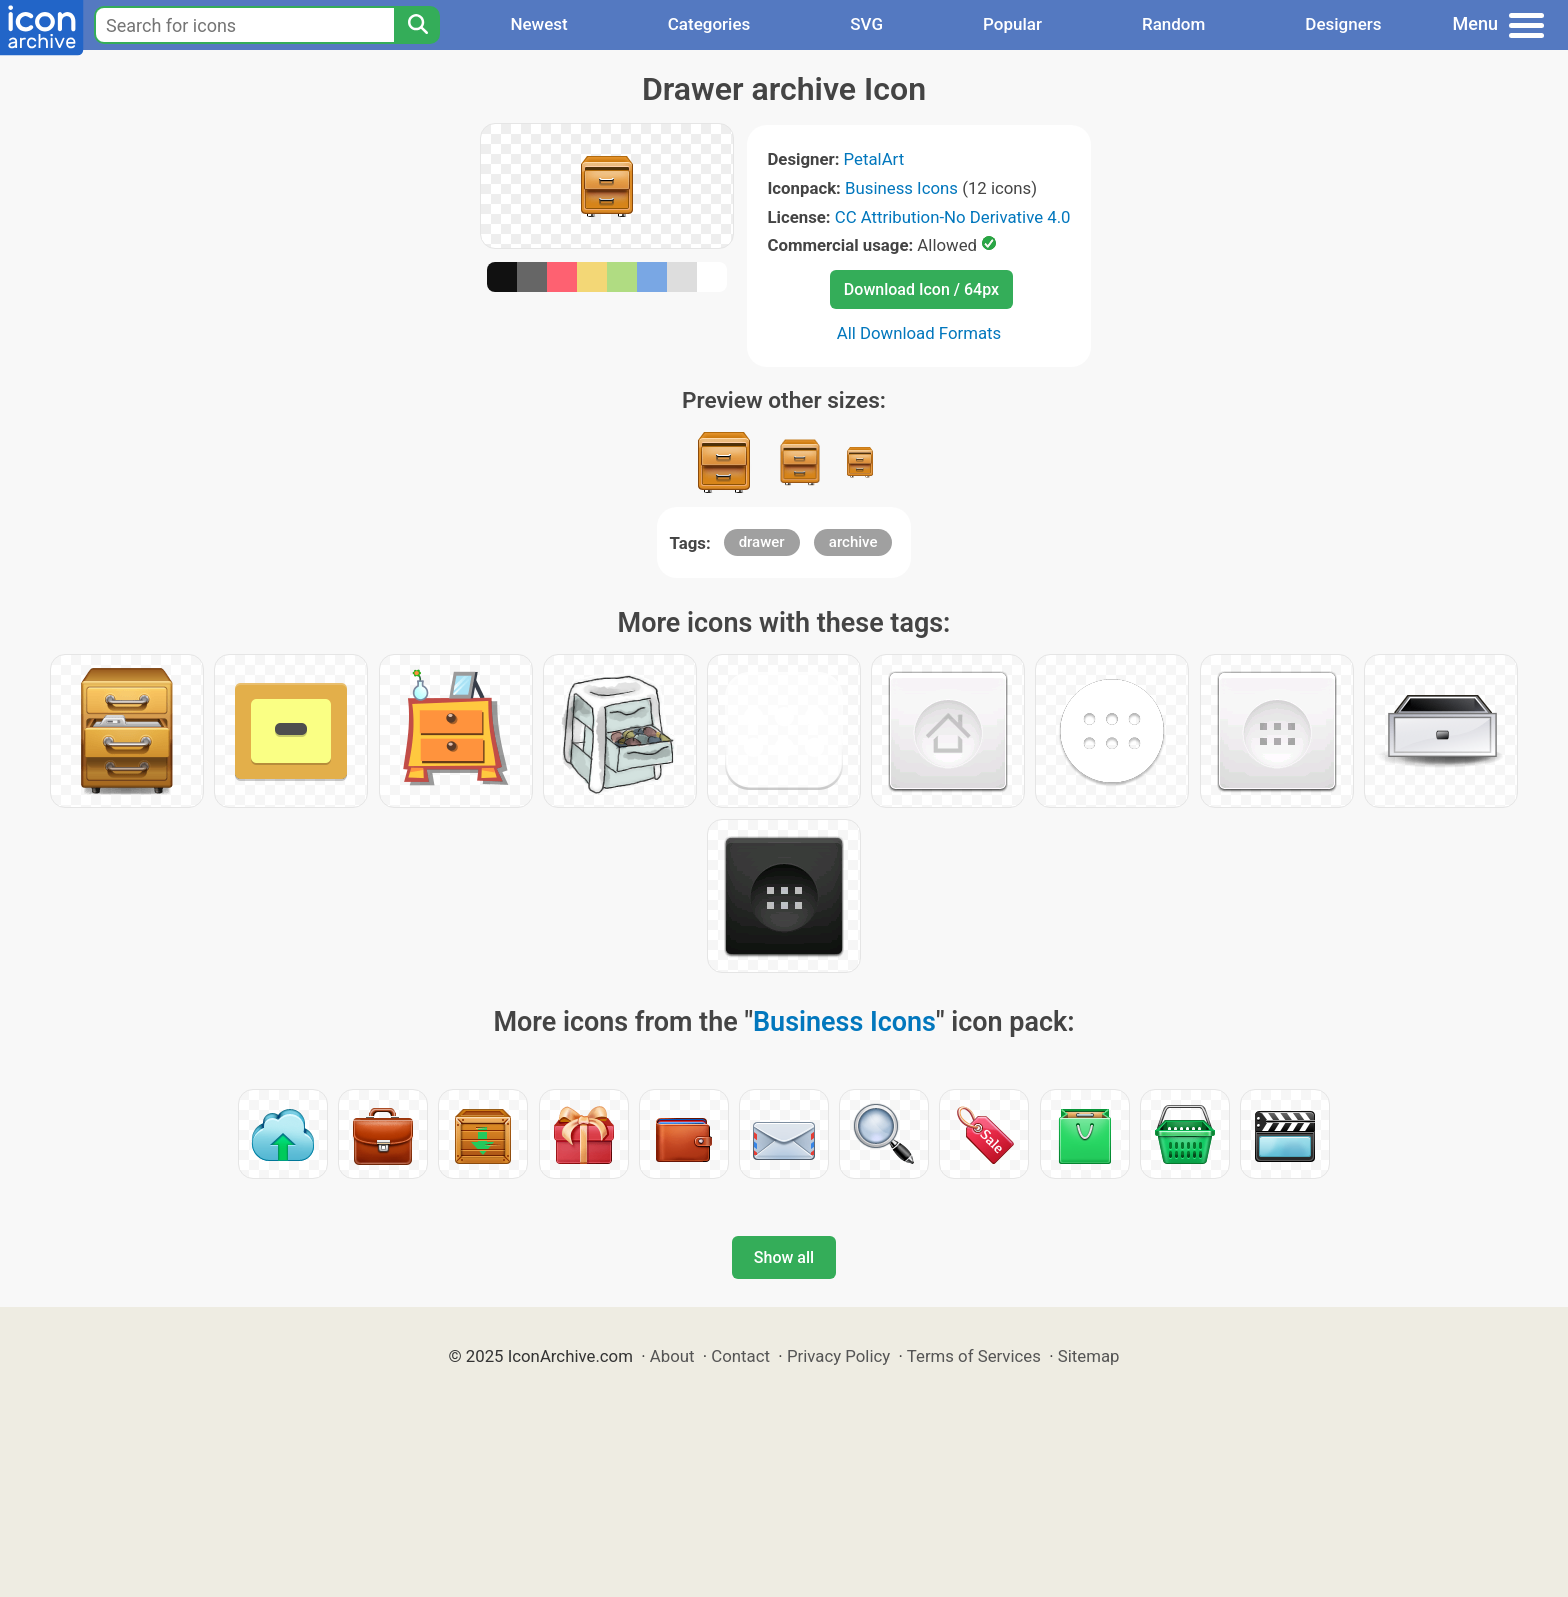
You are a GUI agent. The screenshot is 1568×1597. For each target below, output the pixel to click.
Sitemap (1089, 1356)
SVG (866, 24)
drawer (762, 542)
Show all (784, 1257)
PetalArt (874, 159)
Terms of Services (974, 1356)
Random (1173, 24)
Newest (538, 24)
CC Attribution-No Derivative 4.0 (953, 217)
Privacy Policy (838, 1356)
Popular (1012, 24)
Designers (1343, 24)
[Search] (417, 25)
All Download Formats (919, 333)
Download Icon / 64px (921, 289)
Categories (709, 24)
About (672, 1356)
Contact (740, 1356)
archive (853, 542)
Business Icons (901, 188)
